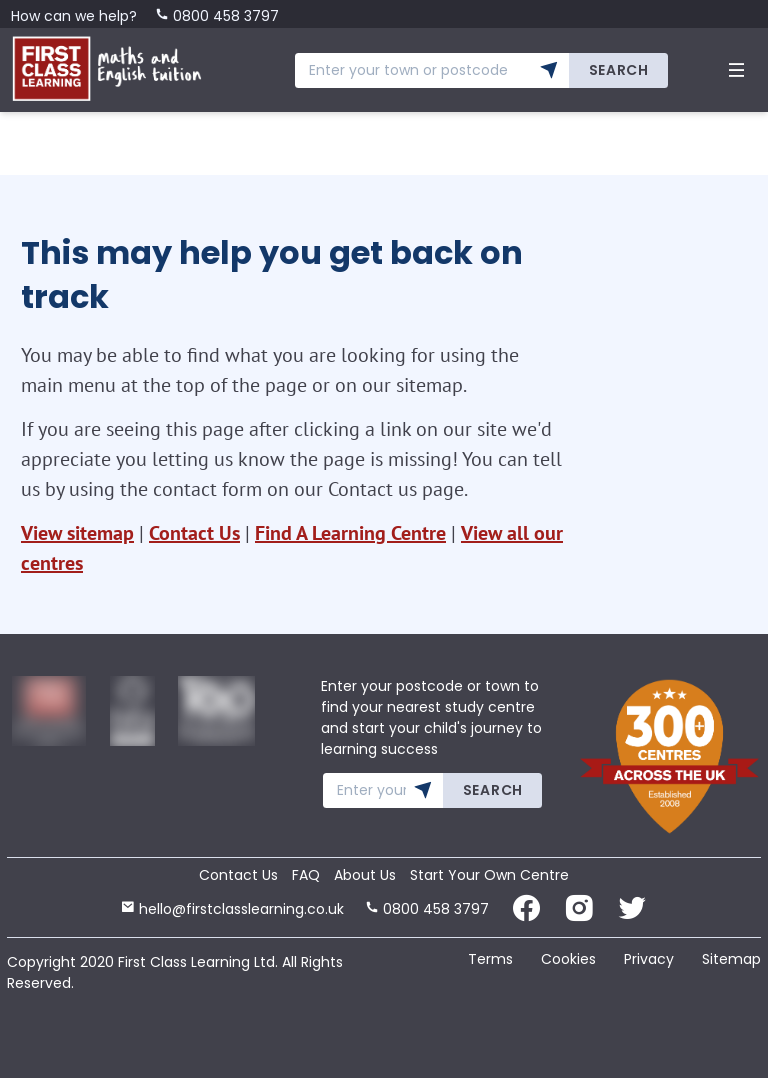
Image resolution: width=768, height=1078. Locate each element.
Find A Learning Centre (350, 533)
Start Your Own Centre (489, 875)
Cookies (568, 959)
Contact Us (194, 533)
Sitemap (731, 959)
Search (619, 70)
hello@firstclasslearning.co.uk (232, 909)
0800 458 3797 (217, 16)
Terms (490, 959)
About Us (365, 875)
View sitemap (77, 533)
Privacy (649, 959)
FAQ (306, 875)
